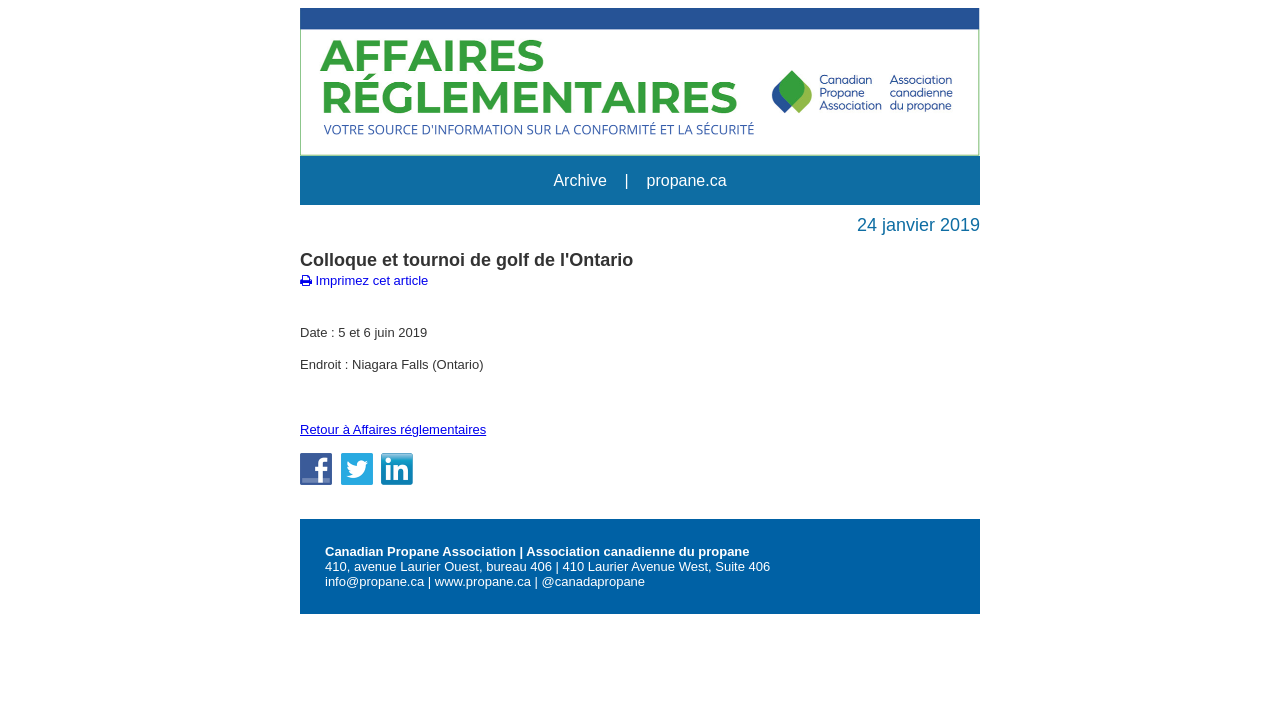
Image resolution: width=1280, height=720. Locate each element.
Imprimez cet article (364, 280)
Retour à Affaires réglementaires (393, 429)
